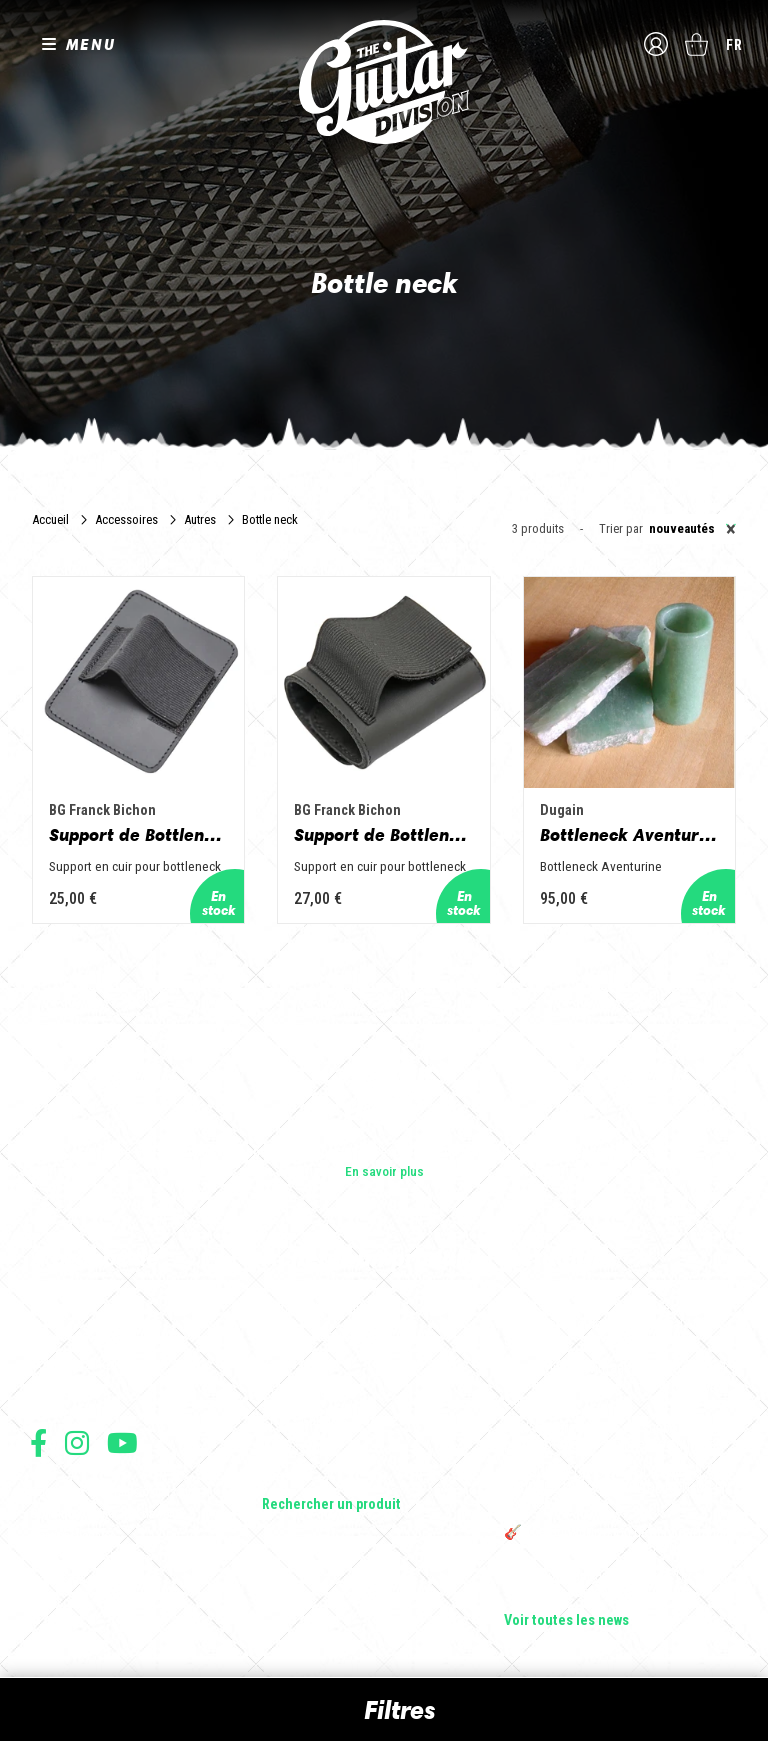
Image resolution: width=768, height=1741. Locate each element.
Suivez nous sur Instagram (77, 1442)
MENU (91, 44)
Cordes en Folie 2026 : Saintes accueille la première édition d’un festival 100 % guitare (617, 1325)
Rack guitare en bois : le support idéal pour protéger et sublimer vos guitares (613, 1437)
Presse (50, 1393)
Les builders (64, 1309)
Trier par (621, 529)
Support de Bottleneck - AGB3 (138, 835)
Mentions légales (73, 1535)
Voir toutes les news (566, 1621)
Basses (283, 1365)
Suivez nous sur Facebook (38, 1442)
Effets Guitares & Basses (333, 1421)
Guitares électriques (319, 1309)
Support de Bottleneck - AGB (383, 835)
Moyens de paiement (82, 1579)
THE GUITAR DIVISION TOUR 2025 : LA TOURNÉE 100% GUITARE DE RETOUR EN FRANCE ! (617, 1489)
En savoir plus (384, 1171)
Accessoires (126, 519)
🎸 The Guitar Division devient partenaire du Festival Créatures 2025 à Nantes (620, 1541)
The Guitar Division (384, 82)
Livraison (53, 1601)
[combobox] (689, 529)
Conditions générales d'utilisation (115, 1491)
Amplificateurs (303, 1393)
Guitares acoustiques (323, 1337)
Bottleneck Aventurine (629, 835)
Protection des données (90, 1557)
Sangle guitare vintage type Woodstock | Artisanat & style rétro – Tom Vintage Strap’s (619, 1385)
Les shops (59, 1337)
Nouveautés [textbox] (692, 529)
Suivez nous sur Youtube (122, 1442)
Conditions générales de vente (107, 1513)
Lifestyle (286, 1477)
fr (734, 45)
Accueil (50, 519)
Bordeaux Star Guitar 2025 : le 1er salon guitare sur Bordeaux (615, 1585)
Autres (200, 519)
